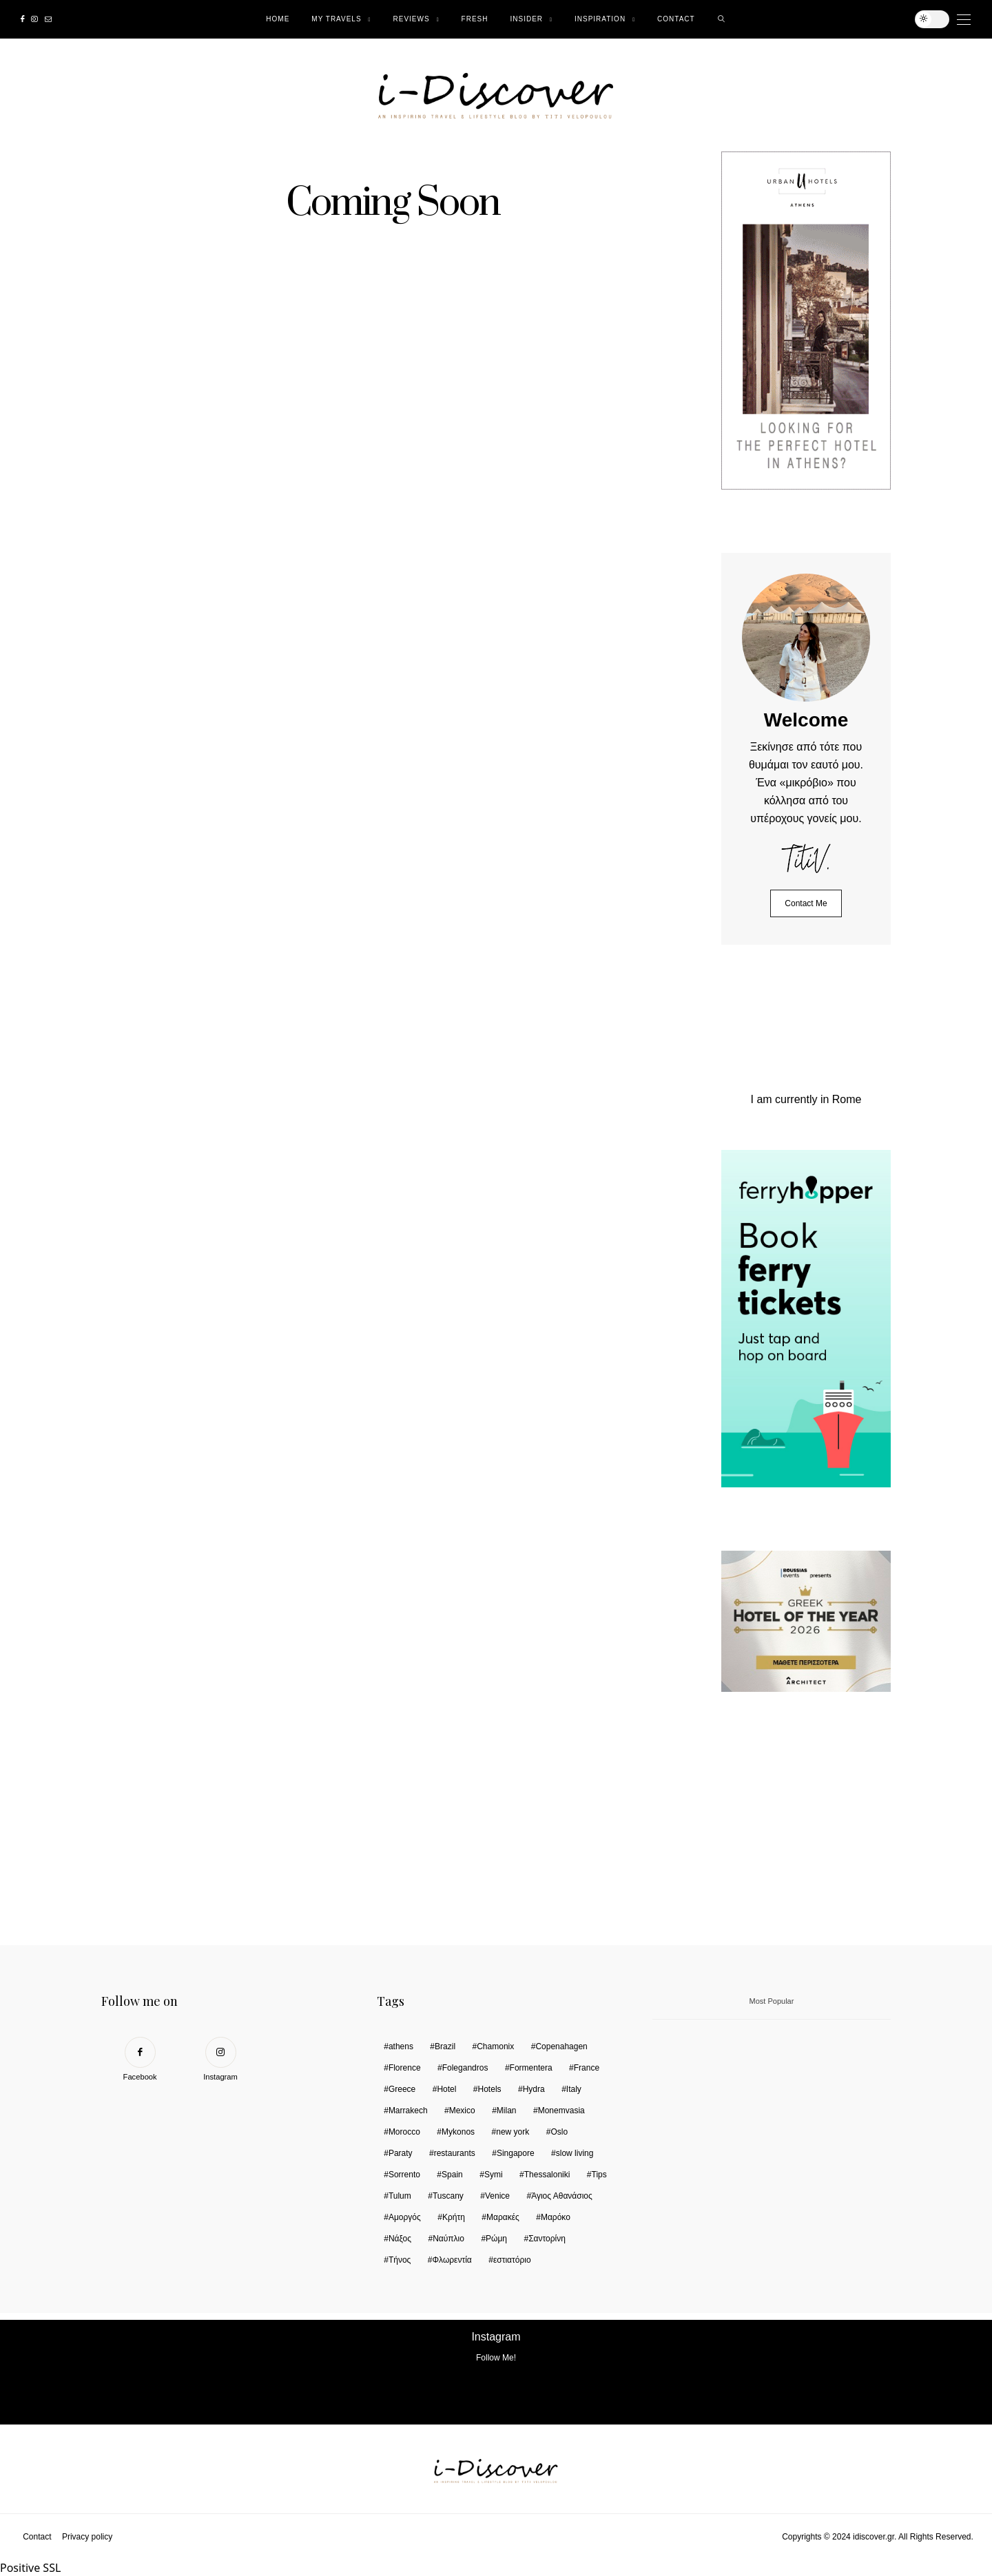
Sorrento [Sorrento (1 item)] (404, 2174)
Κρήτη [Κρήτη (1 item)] (453, 2217)
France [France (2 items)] (586, 2068)
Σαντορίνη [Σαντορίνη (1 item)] (547, 2238)
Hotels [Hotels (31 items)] (490, 2089)
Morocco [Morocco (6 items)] (404, 2132)
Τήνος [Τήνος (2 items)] (400, 2260)
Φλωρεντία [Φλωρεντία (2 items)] (451, 2260)
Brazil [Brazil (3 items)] (445, 2046)
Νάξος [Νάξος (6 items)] (400, 2238)
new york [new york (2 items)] (512, 2132)
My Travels (336, 19)
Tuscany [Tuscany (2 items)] (448, 2196)
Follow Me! (496, 2358)
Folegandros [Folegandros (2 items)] (465, 2068)
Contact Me (806, 903)
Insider (526, 19)
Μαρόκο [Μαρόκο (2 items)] (555, 2217)
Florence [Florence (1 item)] (405, 2068)
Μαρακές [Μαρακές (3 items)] (502, 2217)
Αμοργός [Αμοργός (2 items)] (405, 2217)
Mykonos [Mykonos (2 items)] (458, 2132)
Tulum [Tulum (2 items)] (400, 2196)
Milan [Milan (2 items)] (507, 2110)
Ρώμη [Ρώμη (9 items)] (496, 2238)
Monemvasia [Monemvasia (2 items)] (561, 2110)
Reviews (411, 19)
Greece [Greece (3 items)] (402, 2089)
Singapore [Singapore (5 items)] (516, 2153)
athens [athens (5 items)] (401, 2046)
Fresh (475, 19)
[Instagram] (34, 19)
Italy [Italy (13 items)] (573, 2089)
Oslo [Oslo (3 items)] (559, 2132)
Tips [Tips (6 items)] (599, 2174)
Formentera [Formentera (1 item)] (531, 2068)
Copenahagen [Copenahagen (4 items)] (561, 2046)
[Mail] (48, 19)
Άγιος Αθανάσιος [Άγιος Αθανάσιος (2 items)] (561, 2196)
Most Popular (772, 2001)
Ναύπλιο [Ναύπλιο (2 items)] (448, 2238)
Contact (676, 19)
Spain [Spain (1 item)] (452, 2174)
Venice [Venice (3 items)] (497, 2196)
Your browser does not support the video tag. (824, 1824)
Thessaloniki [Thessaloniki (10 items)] (547, 2174)
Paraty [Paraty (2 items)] (401, 2153)
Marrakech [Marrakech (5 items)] (408, 2110)
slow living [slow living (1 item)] (575, 2153)
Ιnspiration (600, 19)
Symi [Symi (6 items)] (493, 2174)
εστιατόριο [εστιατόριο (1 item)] (512, 2260)
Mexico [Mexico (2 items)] (462, 2110)
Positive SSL (30, 2567)
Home (277, 19)
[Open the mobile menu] (963, 20)
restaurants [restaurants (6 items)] (454, 2153)
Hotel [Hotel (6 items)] (446, 2089)
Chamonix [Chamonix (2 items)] (495, 2046)
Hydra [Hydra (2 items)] (534, 2089)
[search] (721, 19)
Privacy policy (87, 2537)
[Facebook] (22, 19)
